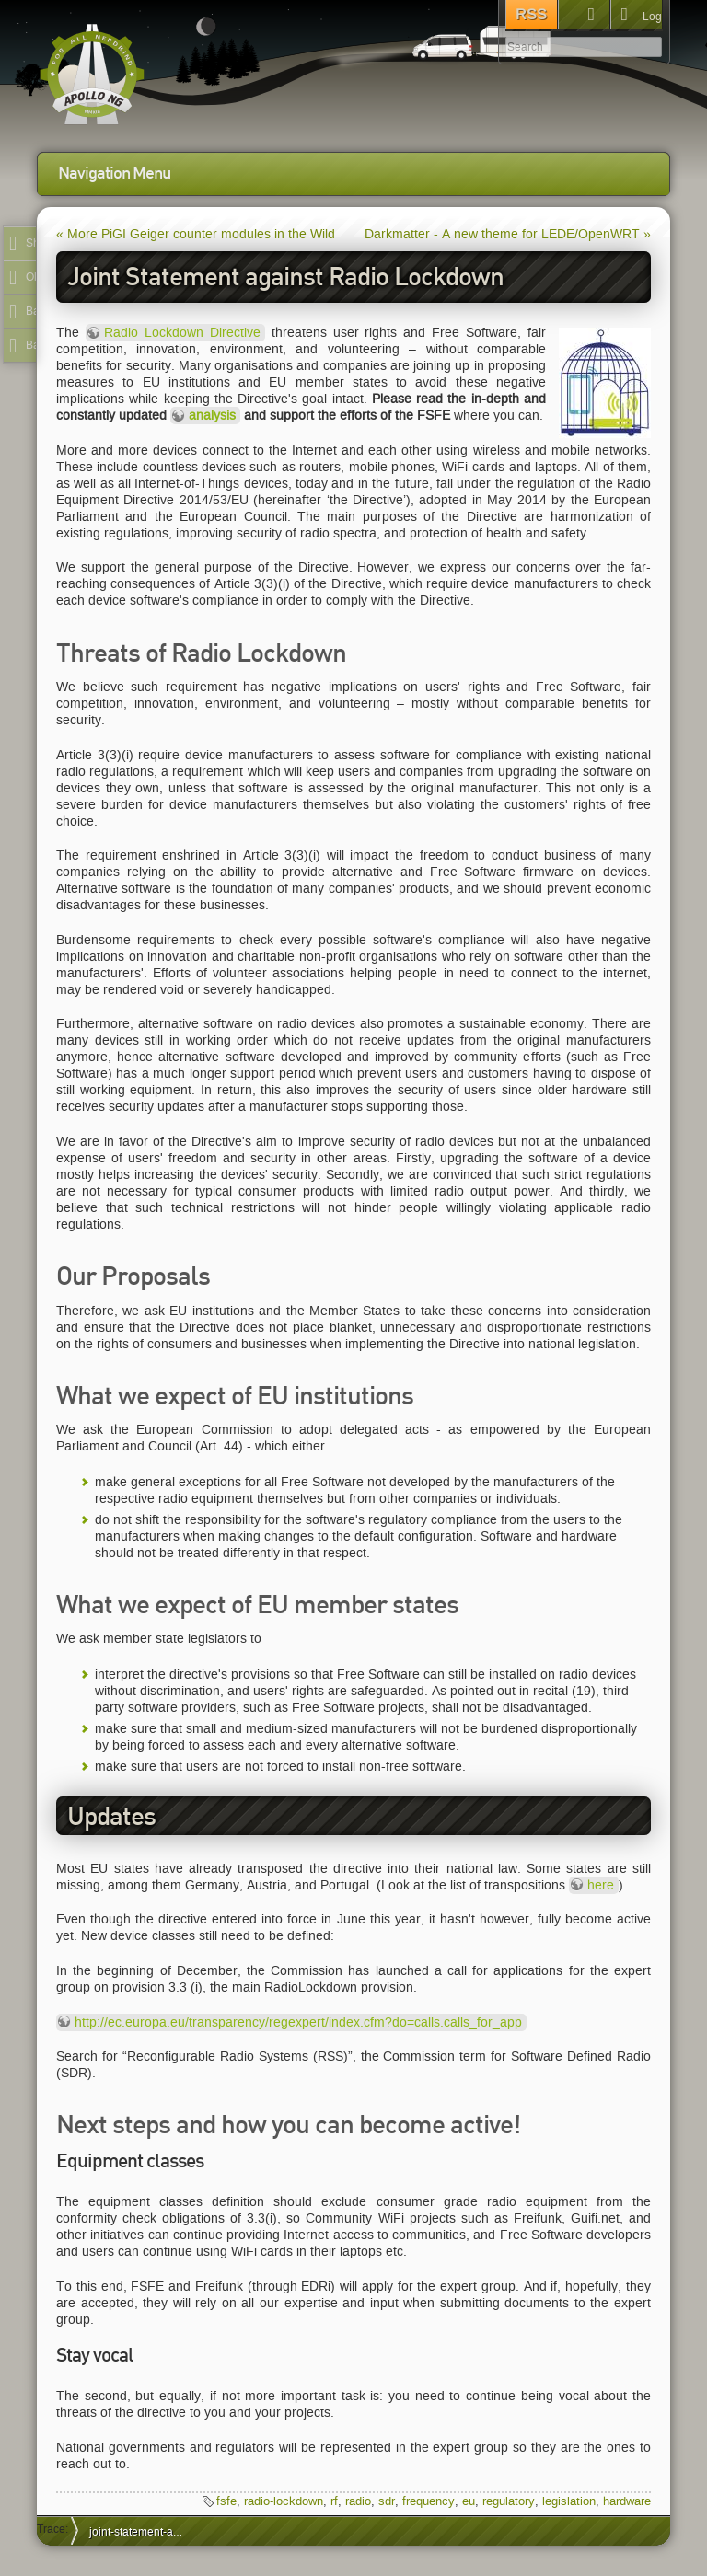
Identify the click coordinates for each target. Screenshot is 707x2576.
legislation (569, 2501)
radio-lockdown (283, 2501)
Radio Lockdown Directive (182, 333)
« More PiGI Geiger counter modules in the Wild (195, 234)
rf (334, 2501)
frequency (428, 2501)
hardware (627, 2501)
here (600, 1885)
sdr (386, 2501)
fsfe (226, 2501)
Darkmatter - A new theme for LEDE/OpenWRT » (508, 234)
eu (468, 2501)
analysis (212, 416)
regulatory (508, 2501)
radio (358, 2501)
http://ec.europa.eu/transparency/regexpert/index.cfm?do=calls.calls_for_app (298, 2022)
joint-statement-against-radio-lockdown (143, 2531)
